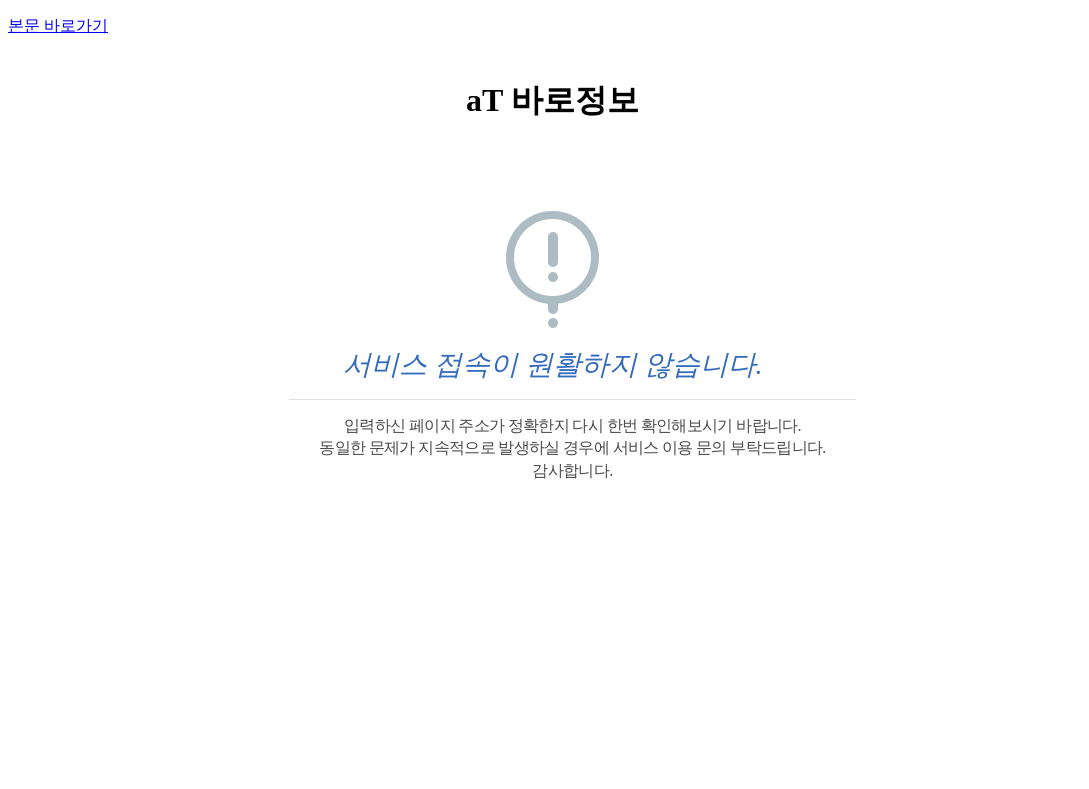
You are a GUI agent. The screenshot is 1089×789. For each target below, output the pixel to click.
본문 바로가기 (58, 25)
